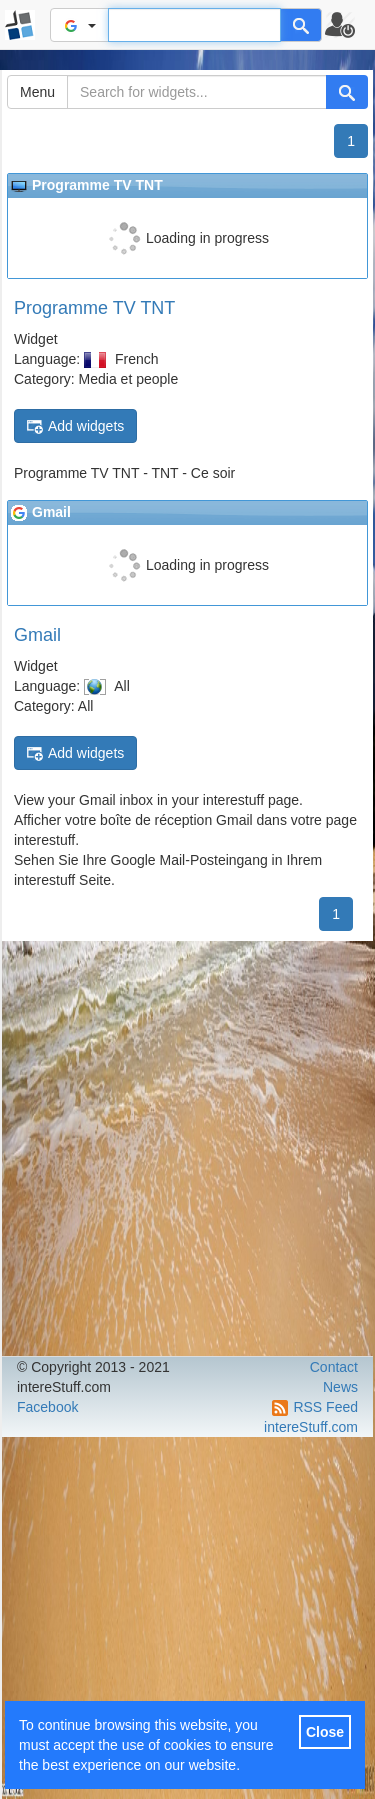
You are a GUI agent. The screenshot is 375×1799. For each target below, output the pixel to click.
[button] (348, 25)
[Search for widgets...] (197, 92)
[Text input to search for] (194, 25)
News (340, 1387)
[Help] (301, 25)
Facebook (47, 1407)
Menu (37, 92)
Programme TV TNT (94, 308)
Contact (334, 1367)
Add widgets (75, 426)
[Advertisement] (187, 1148)
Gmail (37, 635)
